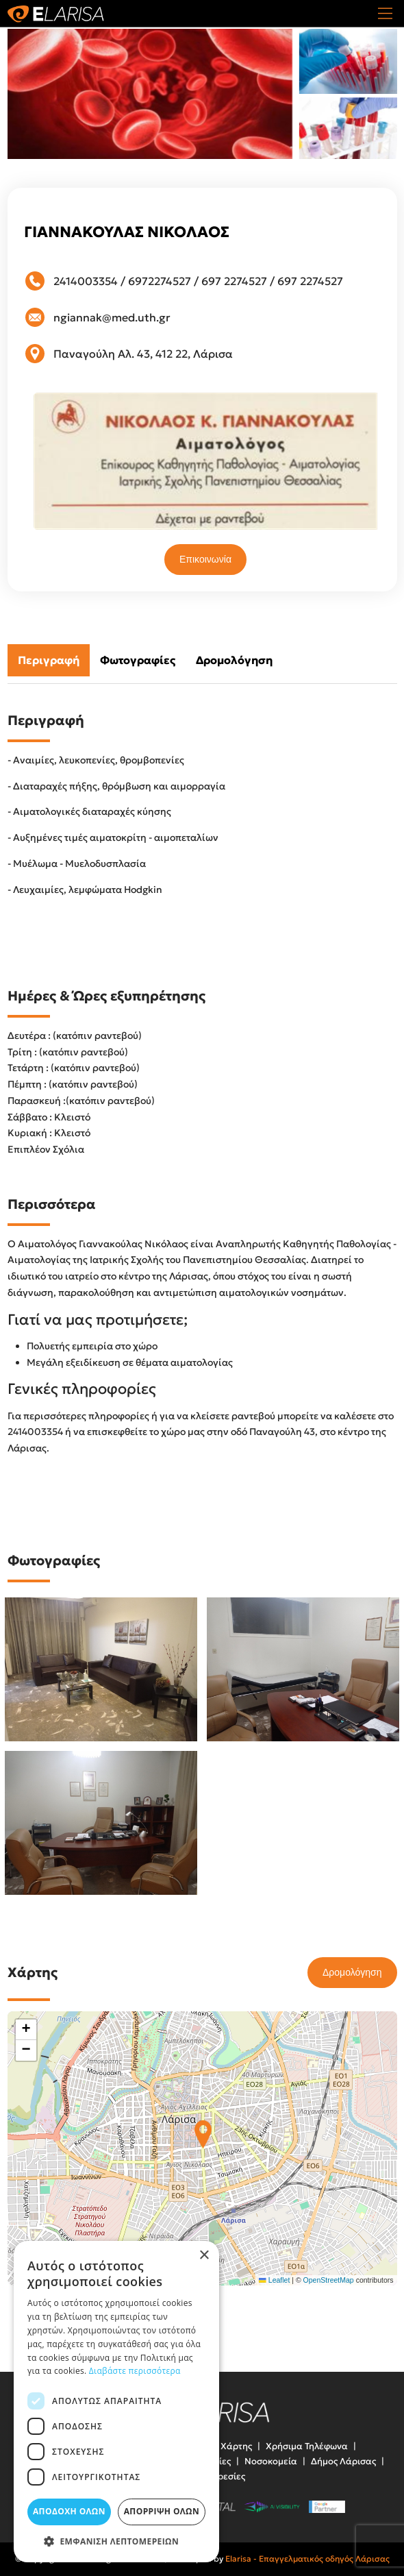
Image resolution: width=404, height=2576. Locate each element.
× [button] (204, 2255)
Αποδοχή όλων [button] (69, 2511)
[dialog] (116, 2401)
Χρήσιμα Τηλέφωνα (307, 2446)
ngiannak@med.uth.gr (112, 317)
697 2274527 (234, 281)
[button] (203, 2134)
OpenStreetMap (328, 2280)
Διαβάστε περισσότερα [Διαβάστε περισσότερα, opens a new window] (135, 2371)
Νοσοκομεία (270, 2461)
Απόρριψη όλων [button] (161, 2511)
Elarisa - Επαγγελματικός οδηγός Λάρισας (307, 2558)
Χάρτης (236, 2446)
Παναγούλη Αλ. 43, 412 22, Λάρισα (143, 353)
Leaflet (274, 2280)
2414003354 (85, 281)
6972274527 (159, 281)
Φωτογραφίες (137, 660)
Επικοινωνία (205, 559)
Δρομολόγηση (234, 660)
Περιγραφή (48, 660)
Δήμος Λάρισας (343, 2461)
